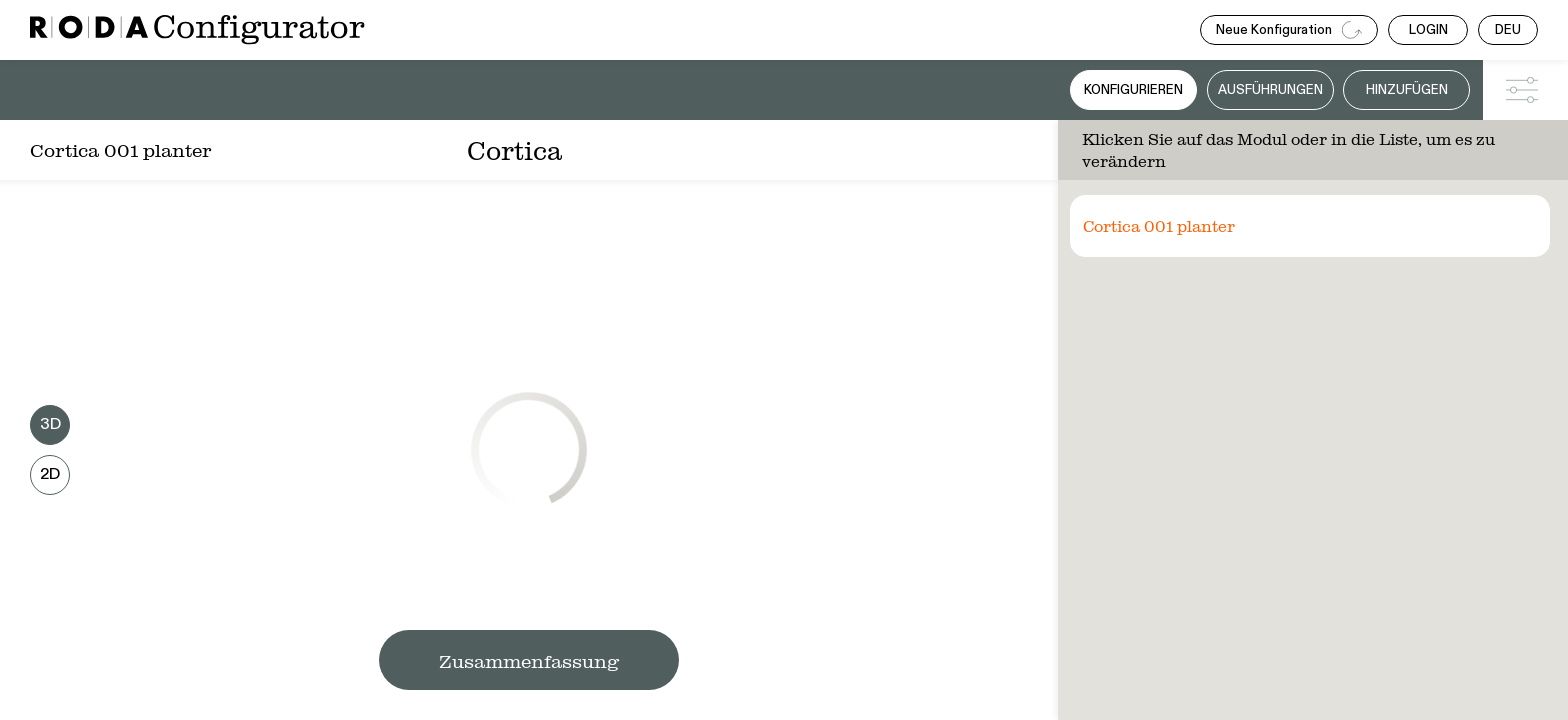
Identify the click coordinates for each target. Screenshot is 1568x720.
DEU (1508, 30)
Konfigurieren (1133, 90)
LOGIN (1428, 30)
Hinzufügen (1407, 90)
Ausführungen (1270, 90)
